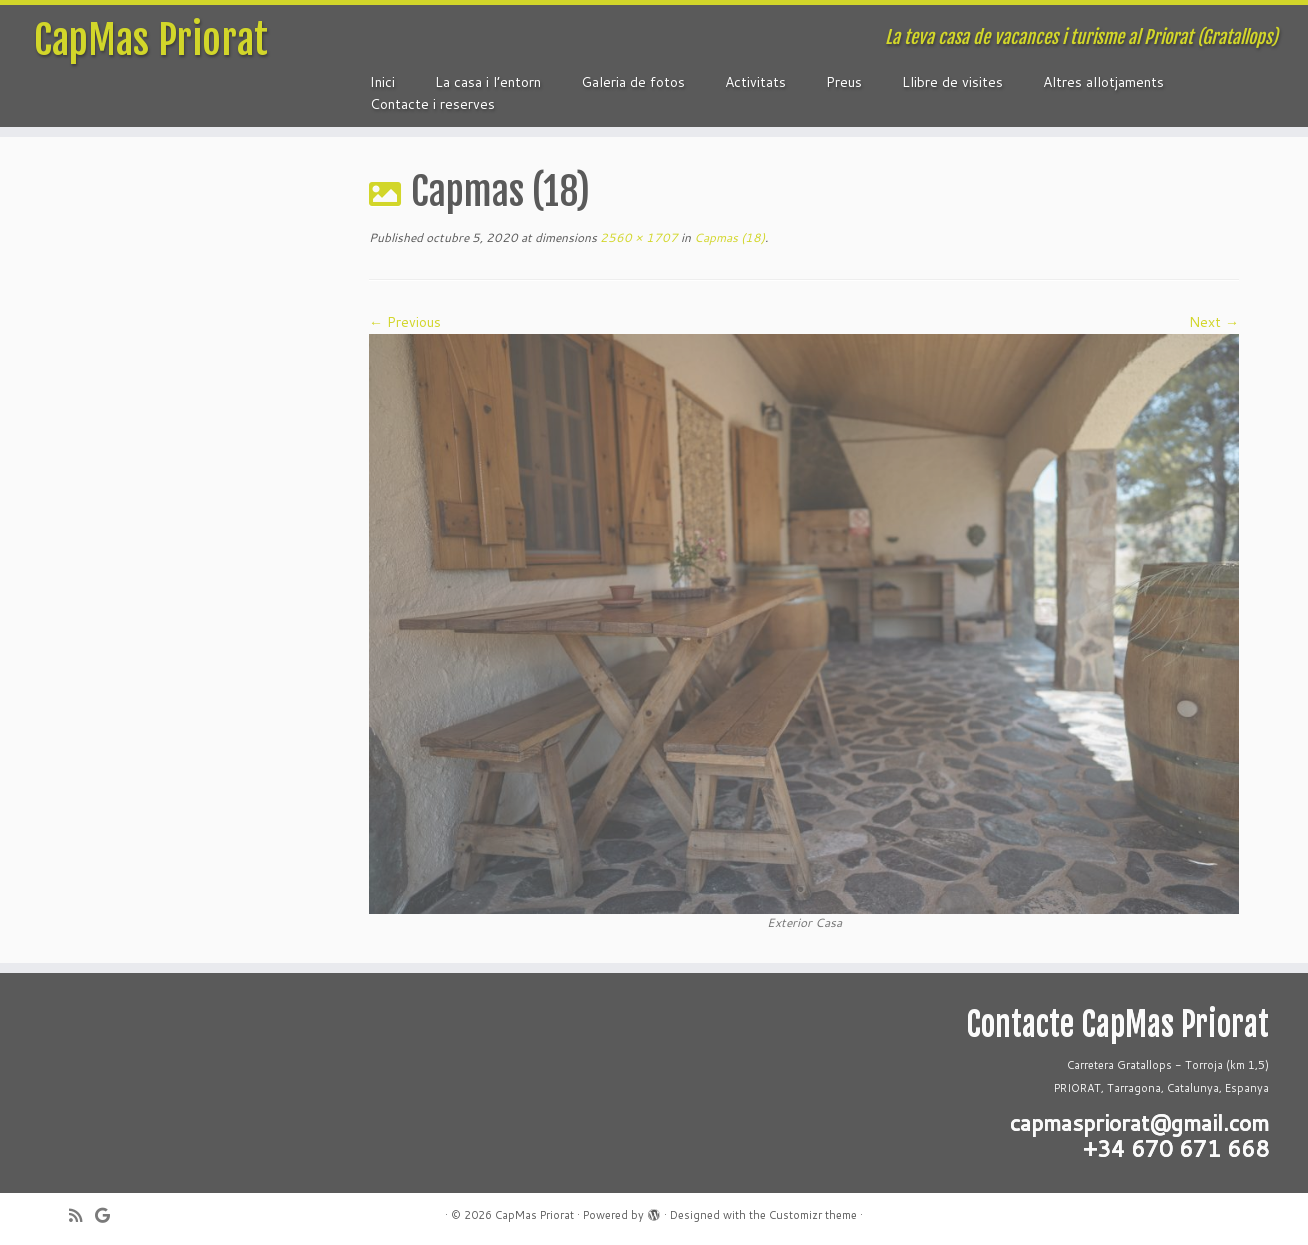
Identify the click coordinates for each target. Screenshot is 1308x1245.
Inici (382, 82)
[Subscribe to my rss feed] (82, 1215)
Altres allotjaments (1103, 82)
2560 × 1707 (637, 237)
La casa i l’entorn (488, 82)
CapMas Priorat (151, 40)
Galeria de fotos (633, 82)
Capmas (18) (728, 237)
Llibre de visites (952, 82)
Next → (1214, 322)
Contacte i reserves (432, 104)
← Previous (405, 322)
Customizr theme (813, 1215)
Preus (844, 82)
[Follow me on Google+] (109, 1215)
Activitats (755, 82)
